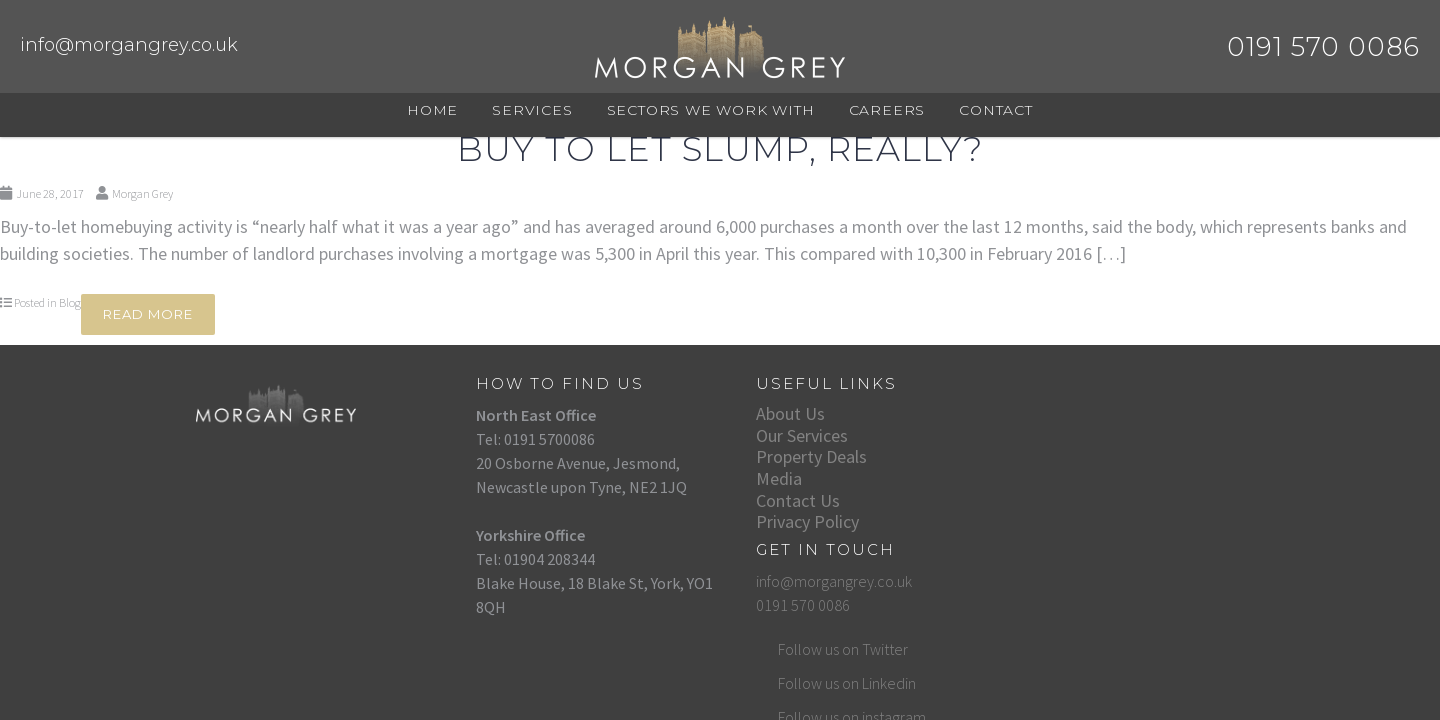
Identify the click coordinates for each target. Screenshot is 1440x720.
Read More (148, 314)
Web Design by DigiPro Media (1030, 672)
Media (743, 478)
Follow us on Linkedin (1062, 517)
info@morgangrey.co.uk (129, 45)
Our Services (766, 435)
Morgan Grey (142, 193)
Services (532, 110)
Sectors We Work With (711, 110)
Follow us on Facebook (1068, 585)
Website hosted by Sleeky (1178, 672)
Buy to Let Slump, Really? (720, 149)
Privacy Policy (771, 521)
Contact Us (762, 500)
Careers (887, 110)
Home (432, 110)
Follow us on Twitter (1058, 483)
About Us (754, 413)
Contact (996, 110)
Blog (70, 302)
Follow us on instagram (1067, 551)
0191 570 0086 (1029, 439)
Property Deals (775, 456)
